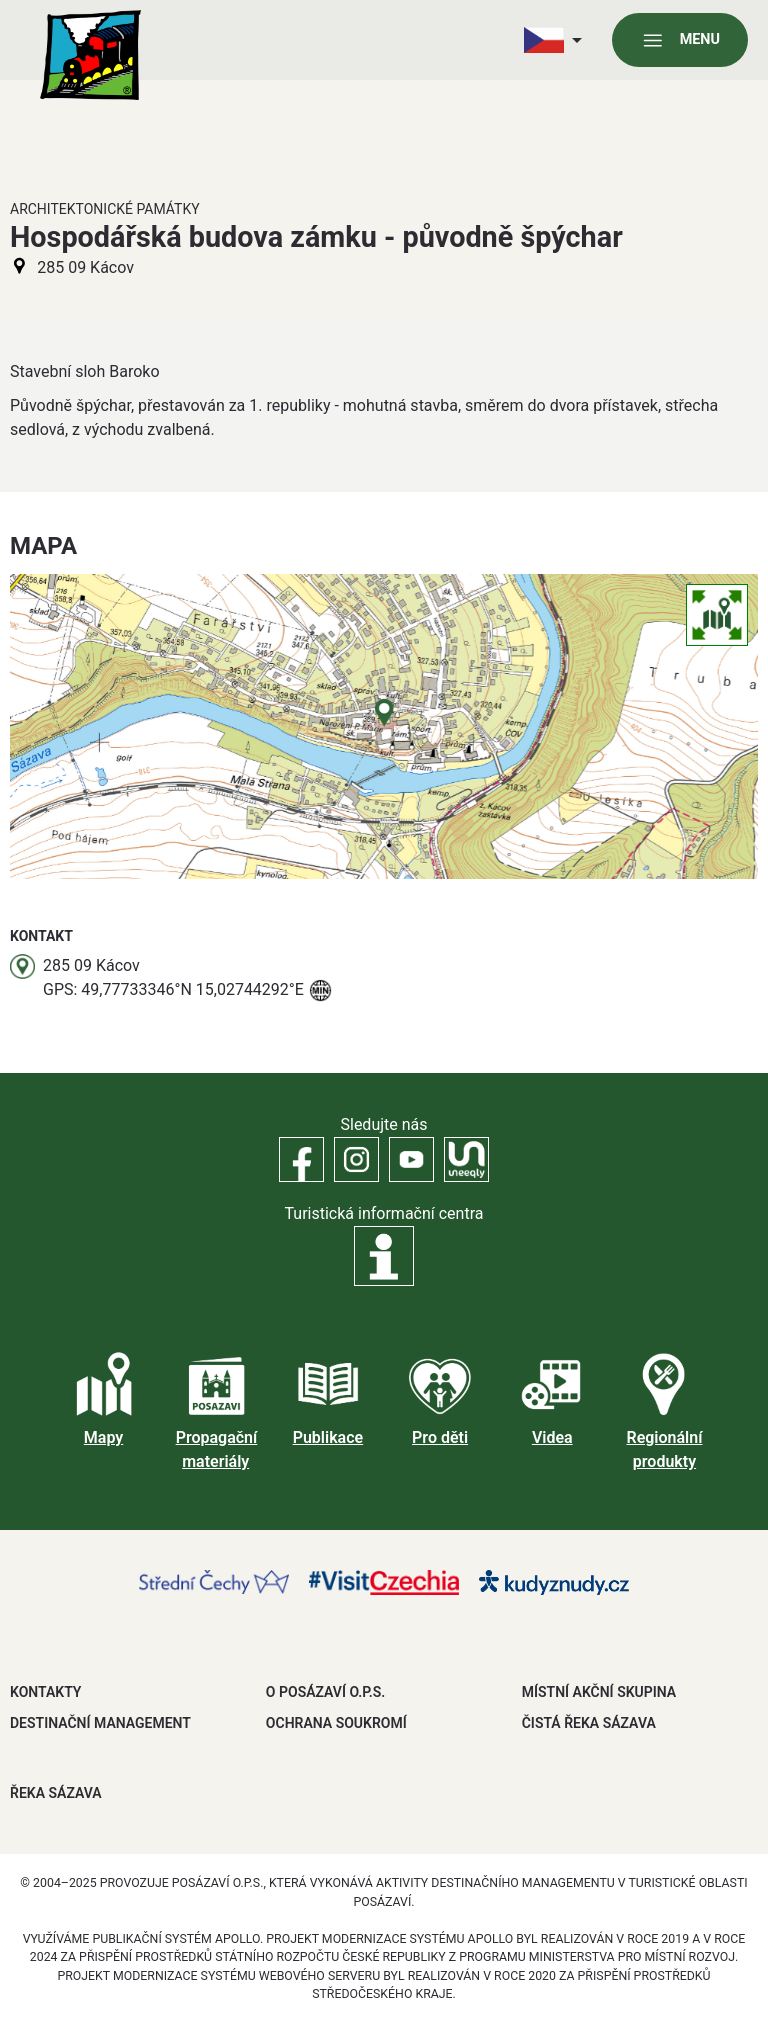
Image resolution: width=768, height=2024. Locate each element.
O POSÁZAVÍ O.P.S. (325, 1692)
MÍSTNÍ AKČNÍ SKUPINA (599, 1692)
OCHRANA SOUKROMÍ (336, 1723)
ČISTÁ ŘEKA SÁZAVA (589, 1723)
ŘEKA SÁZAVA (56, 1793)
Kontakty (45, 1692)
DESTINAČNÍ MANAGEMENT (100, 1723)
